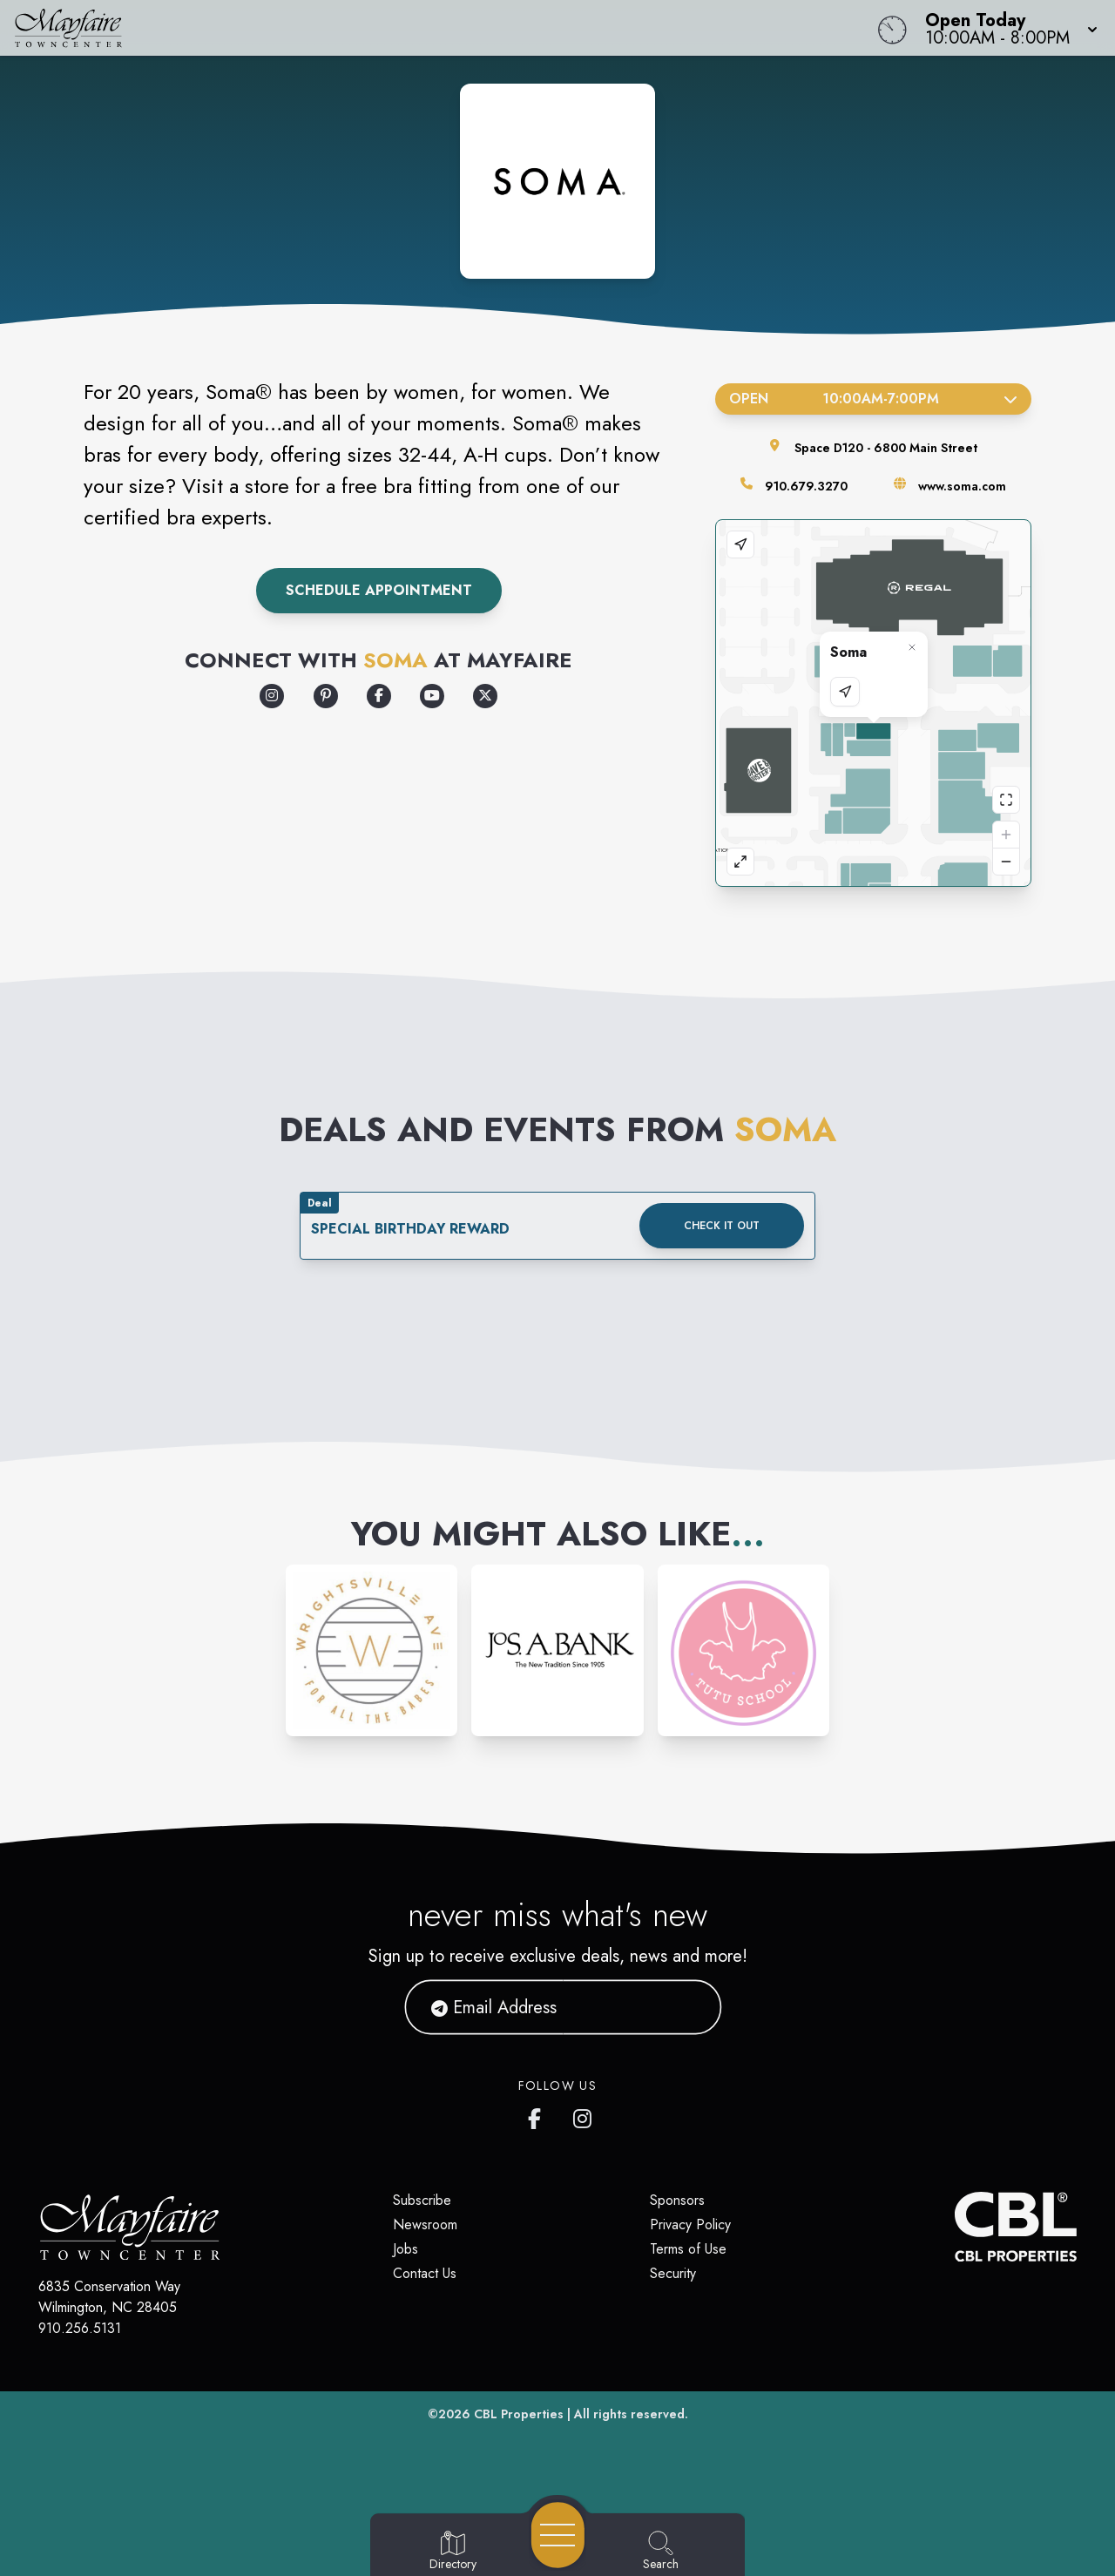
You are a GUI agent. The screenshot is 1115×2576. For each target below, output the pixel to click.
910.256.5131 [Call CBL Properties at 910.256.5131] (79, 2328)
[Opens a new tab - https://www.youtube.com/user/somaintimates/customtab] (432, 696)
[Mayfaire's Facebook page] (538, 2115)
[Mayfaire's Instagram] (584, 2115)
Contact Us (424, 2273)
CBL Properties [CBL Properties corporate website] (519, 2414)
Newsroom (425, 2224)
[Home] (421, 28)
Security (673, 2273)
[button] (1006, 28)
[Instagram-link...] (371, 1650)
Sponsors (677, 2200)
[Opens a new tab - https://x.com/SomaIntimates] (485, 696)
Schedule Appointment (379, 590)
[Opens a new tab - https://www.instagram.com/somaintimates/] (272, 696)
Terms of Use (688, 2249)
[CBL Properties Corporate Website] (955, 2227)
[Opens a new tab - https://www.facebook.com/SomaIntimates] (379, 696)
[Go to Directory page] (453, 2552)
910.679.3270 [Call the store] (806, 486)
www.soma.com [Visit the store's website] (962, 486)
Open (873, 399)
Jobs (405, 2249)
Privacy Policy (690, 2224)
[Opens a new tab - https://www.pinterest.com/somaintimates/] (326, 696)
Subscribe (422, 2200)
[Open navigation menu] (558, 2535)
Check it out (722, 1226)
